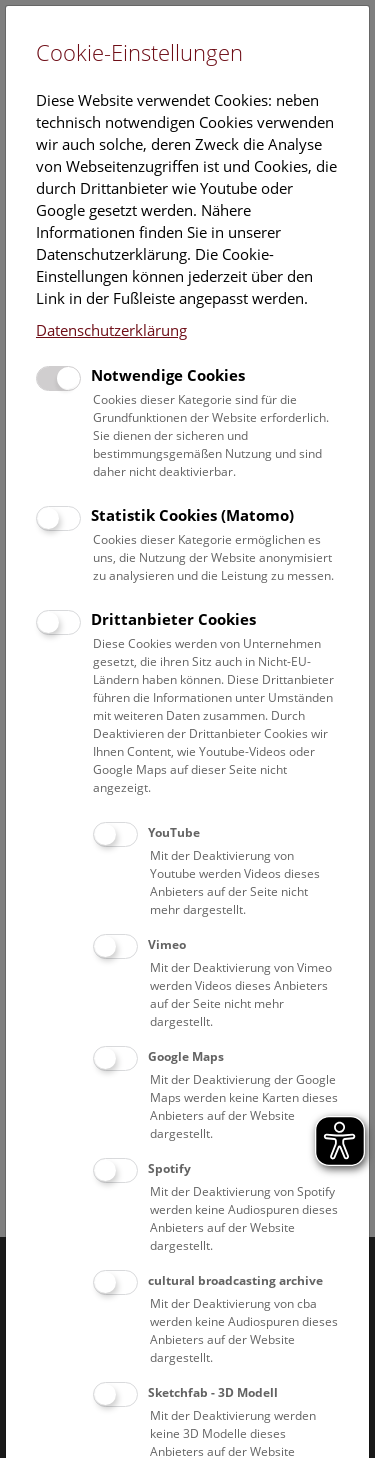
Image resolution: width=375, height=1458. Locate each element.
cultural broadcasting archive (235, 1280)
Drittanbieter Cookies (173, 619)
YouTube (174, 832)
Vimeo (167, 944)
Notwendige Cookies (168, 375)
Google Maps (186, 1056)
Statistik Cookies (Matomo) (192, 515)
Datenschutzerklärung (111, 330)
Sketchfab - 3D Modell (213, 1392)
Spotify (169, 1168)
